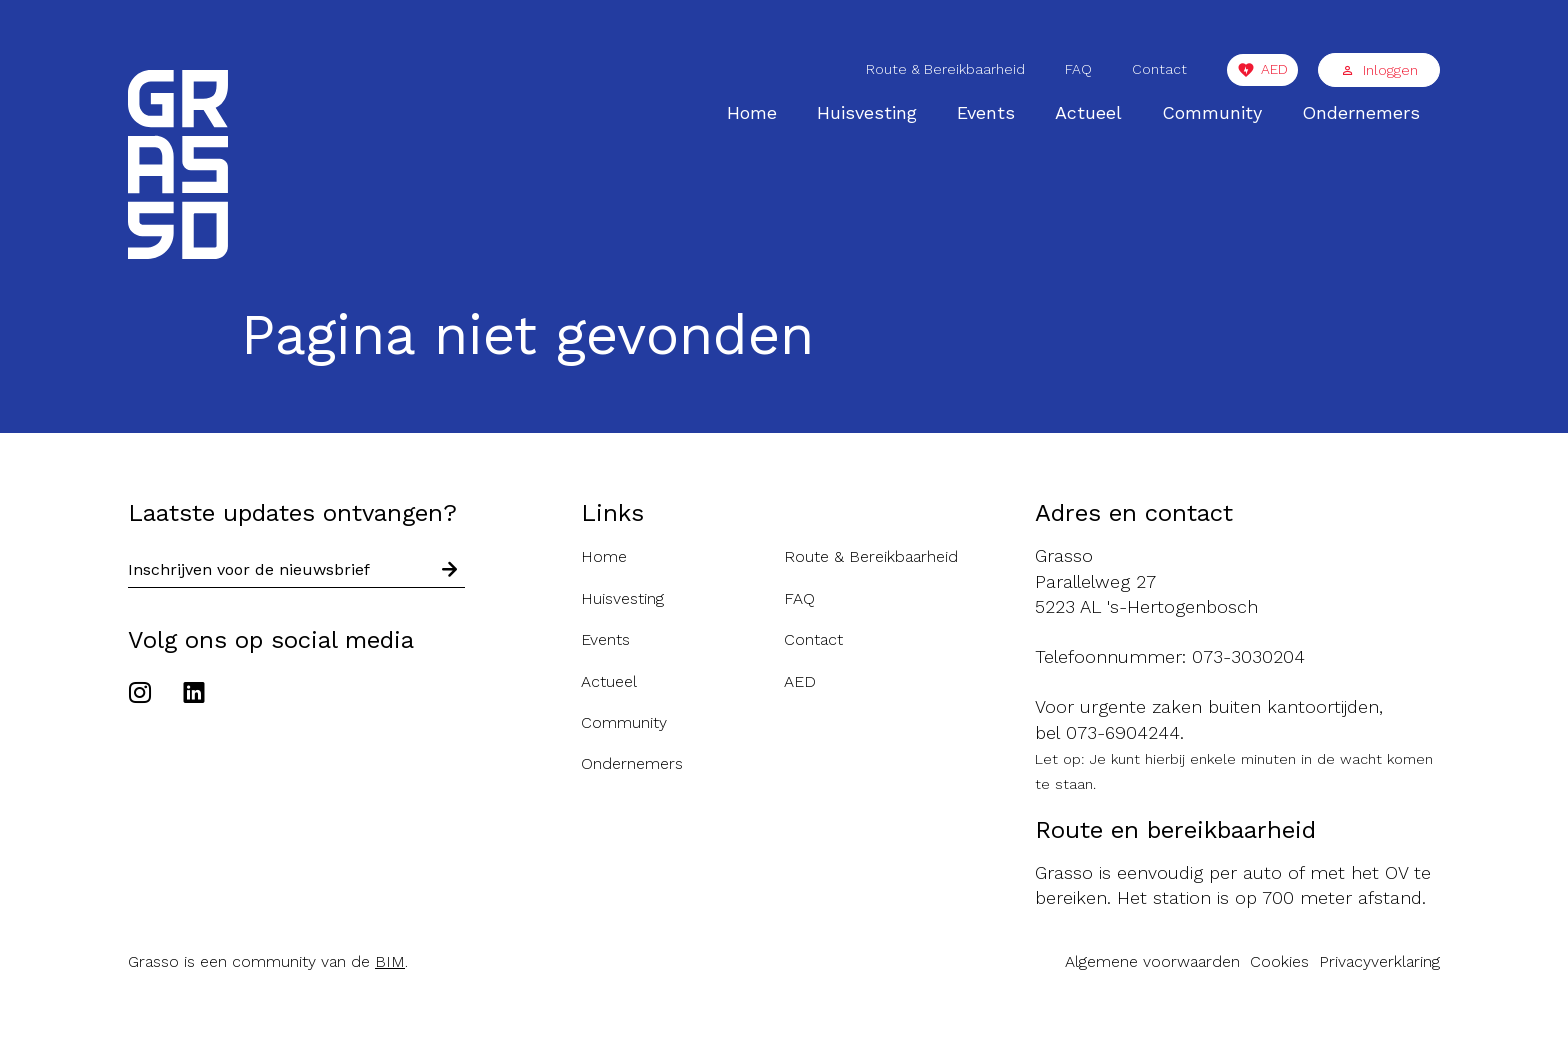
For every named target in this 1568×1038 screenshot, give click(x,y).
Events (986, 112)
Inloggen (1379, 70)
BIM (390, 961)
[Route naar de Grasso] (1237, 581)
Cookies (1279, 961)
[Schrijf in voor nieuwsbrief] (450, 570)
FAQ (1078, 69)
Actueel (1088, 112)
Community (1212, 112)
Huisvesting (867, 112)
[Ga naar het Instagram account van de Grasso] (145, 695)
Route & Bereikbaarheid (945, 69)
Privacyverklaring (1379, 961)
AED (1274, 69)
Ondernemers (1361, 112)
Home (752, 112)
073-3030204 (1248, 656)
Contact (1159, 69)
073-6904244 (1123, 732)
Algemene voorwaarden (1152, 961)
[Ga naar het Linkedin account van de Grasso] (194, 695)
